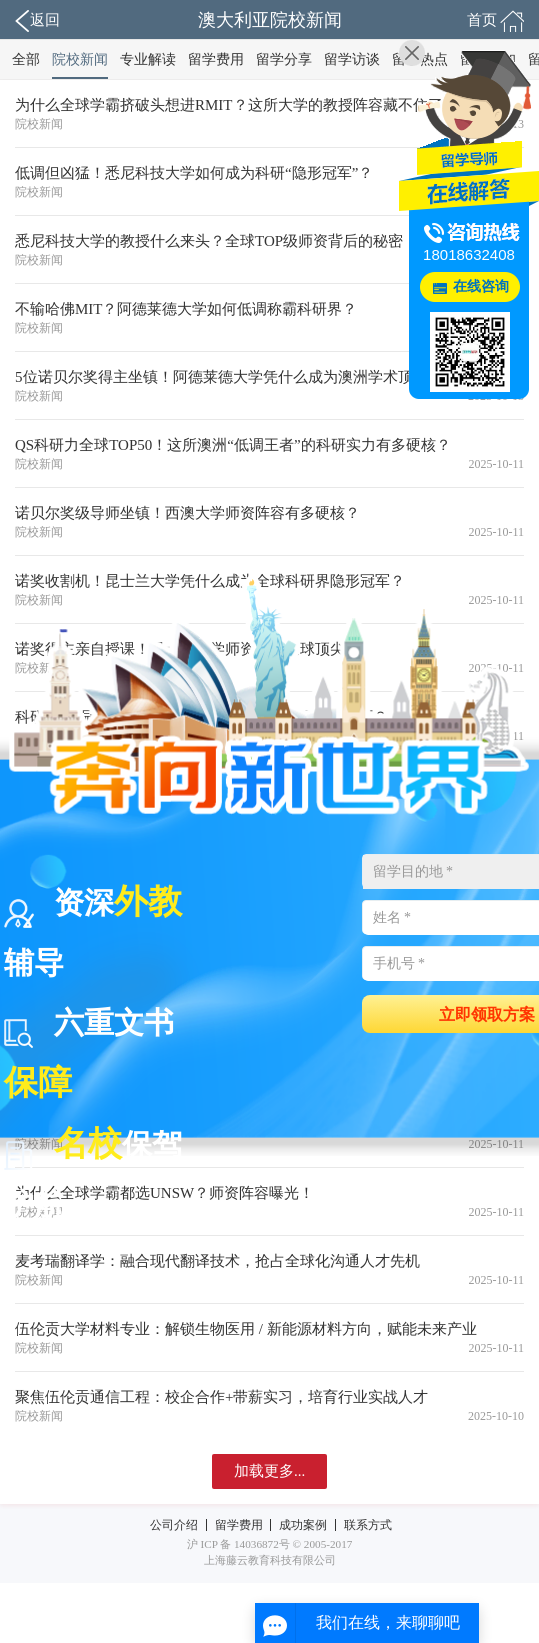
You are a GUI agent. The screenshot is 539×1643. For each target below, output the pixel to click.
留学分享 (284, 59)
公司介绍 (174, 1525)
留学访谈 (352, 59)
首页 (495, 21)
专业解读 (148, 59)
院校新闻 (80, 59)
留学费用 (216, 59)
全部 (26, 59)
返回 (37, 21)
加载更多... (269, 1471)
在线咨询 (481, 286)
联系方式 (368, 1525)
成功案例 (303, 1525)
